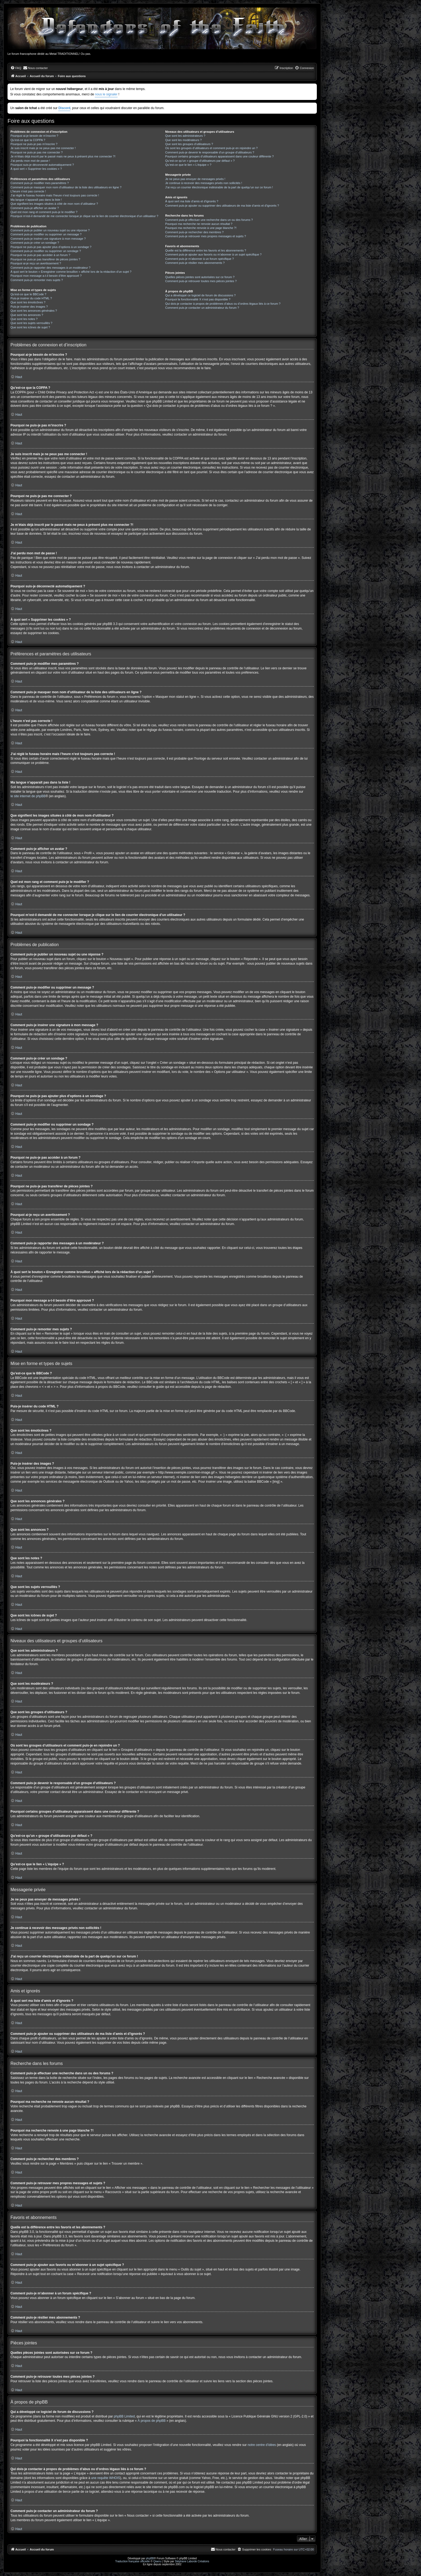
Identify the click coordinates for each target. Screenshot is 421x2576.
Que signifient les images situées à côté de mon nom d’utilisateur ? (54, 203)
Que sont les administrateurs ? (185, 135)
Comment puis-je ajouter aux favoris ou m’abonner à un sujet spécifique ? (213, 254)
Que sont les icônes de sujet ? (30, 327)
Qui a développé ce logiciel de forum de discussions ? (200, 295)
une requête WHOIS (105, 2478)
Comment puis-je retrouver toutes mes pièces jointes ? (201, 281)
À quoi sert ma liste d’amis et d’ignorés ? (191, 201)
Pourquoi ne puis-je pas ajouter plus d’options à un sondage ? (51, 247)
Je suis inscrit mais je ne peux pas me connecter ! (43, 148)
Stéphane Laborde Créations (192, 2561)
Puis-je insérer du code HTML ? (31, 298)
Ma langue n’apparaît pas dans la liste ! (36, 199)
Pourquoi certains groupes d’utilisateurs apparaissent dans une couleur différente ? (219, 156)
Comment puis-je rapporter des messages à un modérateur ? (50, 267)
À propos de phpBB (152, 2421)
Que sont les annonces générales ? (33, 310)
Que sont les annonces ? (26, 315)
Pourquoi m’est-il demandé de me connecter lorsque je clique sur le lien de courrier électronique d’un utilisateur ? (84, 216)
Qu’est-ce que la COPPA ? (27, 140)
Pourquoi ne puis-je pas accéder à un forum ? (40, 255)
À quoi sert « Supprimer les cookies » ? (36, 168)
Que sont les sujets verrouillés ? (31, 323)
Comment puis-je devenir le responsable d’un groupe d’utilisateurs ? (209, 152)
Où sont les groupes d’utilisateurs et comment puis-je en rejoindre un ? (211, 148)
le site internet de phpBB (28, 796)
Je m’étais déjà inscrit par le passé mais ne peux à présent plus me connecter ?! (62, 156)
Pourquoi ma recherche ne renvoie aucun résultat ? (198, 223)
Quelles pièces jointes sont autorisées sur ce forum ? (199, 277)
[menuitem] (15, 68)
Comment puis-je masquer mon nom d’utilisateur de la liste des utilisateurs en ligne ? (65, 187)
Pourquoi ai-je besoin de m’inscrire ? (34, 135)
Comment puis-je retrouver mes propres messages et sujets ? (205, 236)
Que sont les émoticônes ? (27, 302)
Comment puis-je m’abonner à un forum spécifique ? (199, 258)
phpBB (150, 2558)
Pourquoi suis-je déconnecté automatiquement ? (42, 164)
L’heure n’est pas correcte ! (28, 191)
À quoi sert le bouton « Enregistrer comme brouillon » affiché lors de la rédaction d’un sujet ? (70, 271)
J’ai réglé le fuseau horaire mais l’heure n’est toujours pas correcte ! (54, 195)
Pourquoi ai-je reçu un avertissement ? (35, 263)
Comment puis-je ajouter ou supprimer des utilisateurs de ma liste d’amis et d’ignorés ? (222, 205)
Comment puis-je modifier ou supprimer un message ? (46, 234)
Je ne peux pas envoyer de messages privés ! (195, 179)
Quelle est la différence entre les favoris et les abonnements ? (205, 250)
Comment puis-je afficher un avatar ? (34, 208)
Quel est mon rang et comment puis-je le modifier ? (43, 212)
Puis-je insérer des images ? (29, 306)
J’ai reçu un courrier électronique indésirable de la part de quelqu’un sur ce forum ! (219, 187)
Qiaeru (157, 2561)
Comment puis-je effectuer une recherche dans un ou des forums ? (209, 219)
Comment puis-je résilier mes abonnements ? (194, 262)
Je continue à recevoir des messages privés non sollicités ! (203, 183)
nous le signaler (106, 94)
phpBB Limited (124, 2416)
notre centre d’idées (262, 2445)
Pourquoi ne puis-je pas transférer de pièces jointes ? (45, 259)
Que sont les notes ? (24, 319)
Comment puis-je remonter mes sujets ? (36, 280)
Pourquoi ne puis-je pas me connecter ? (36, 152)
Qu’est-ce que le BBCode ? (28, 294)
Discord (64, 108)
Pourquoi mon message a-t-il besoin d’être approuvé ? (46, 275)
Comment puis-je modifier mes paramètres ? (39, 183)
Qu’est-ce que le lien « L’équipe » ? (188, 164)
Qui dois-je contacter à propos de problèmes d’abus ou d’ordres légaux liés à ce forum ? (222, 303)
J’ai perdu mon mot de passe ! (30, 160)
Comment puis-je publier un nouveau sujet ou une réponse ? (50, 230)
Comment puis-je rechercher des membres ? (194, 232)
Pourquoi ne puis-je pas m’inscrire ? (33, 144)
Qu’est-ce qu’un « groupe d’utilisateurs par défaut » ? (200, 160)
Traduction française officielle (132, 2561)
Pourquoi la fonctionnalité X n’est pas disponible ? (197, 299)
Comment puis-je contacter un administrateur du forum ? (202, 307)
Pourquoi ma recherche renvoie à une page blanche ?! (200, 227)
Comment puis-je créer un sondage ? (34, 242)
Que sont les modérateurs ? (183, 140)
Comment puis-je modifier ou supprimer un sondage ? (45, 251)
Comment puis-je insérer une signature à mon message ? (48, 238)
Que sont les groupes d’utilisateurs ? (189, 144)
